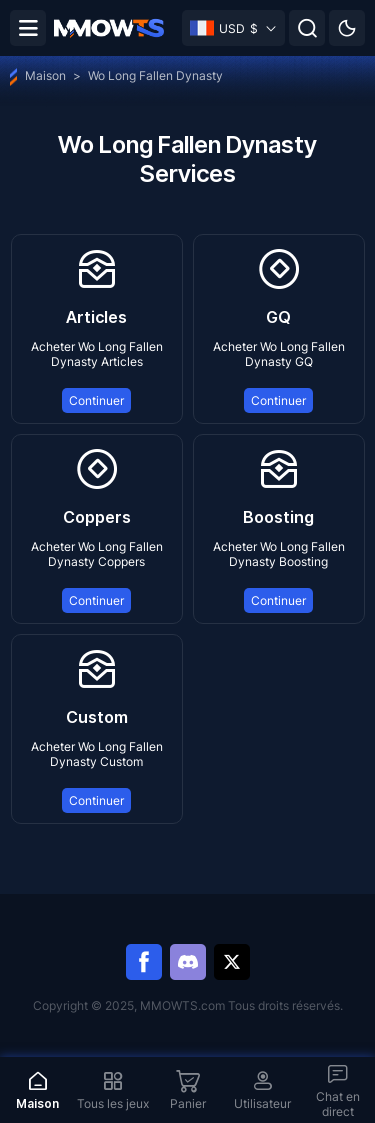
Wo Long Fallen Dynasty (155, 75)
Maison (38, 75)
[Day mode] (347, 28)
